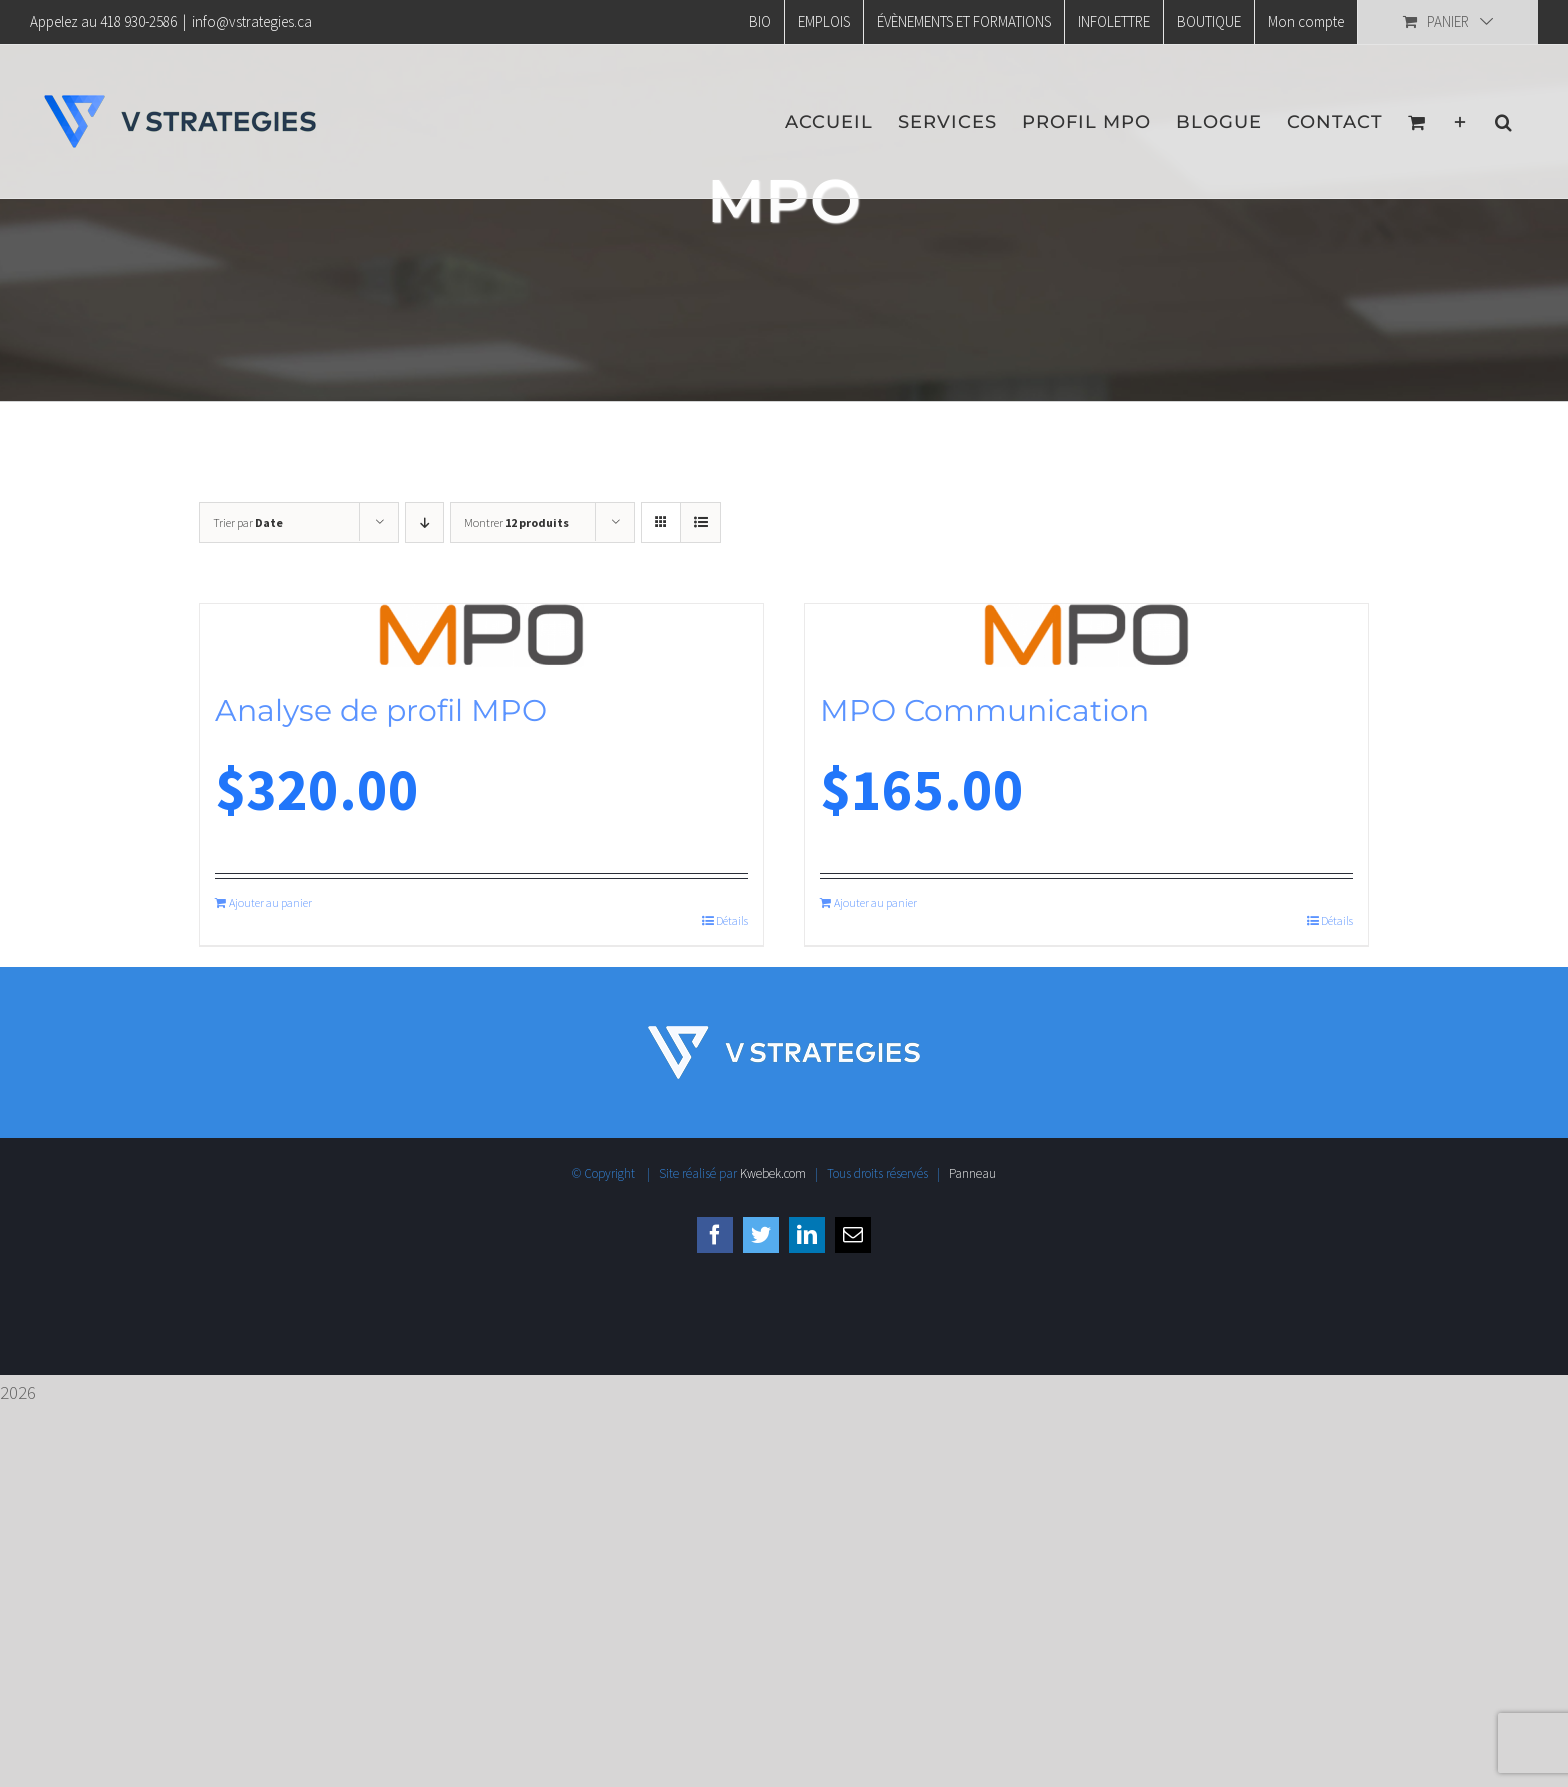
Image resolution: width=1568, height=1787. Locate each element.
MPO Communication (984, 710)
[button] (1504, 121)
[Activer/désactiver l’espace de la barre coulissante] (1460, 121)
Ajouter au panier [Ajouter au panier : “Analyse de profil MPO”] (270, 902)
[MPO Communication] (1086, 635)
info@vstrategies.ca (252, 21)
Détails (732, 920)
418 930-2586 (138, 21)
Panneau (972, 1173)
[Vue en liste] (700, 522)
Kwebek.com (773, 1173)
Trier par (248, 522)
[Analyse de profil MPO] (481, 635)
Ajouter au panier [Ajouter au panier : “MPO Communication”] (875, 902)
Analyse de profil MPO (381, 710)
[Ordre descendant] (424, 522)
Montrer (516, 522)
